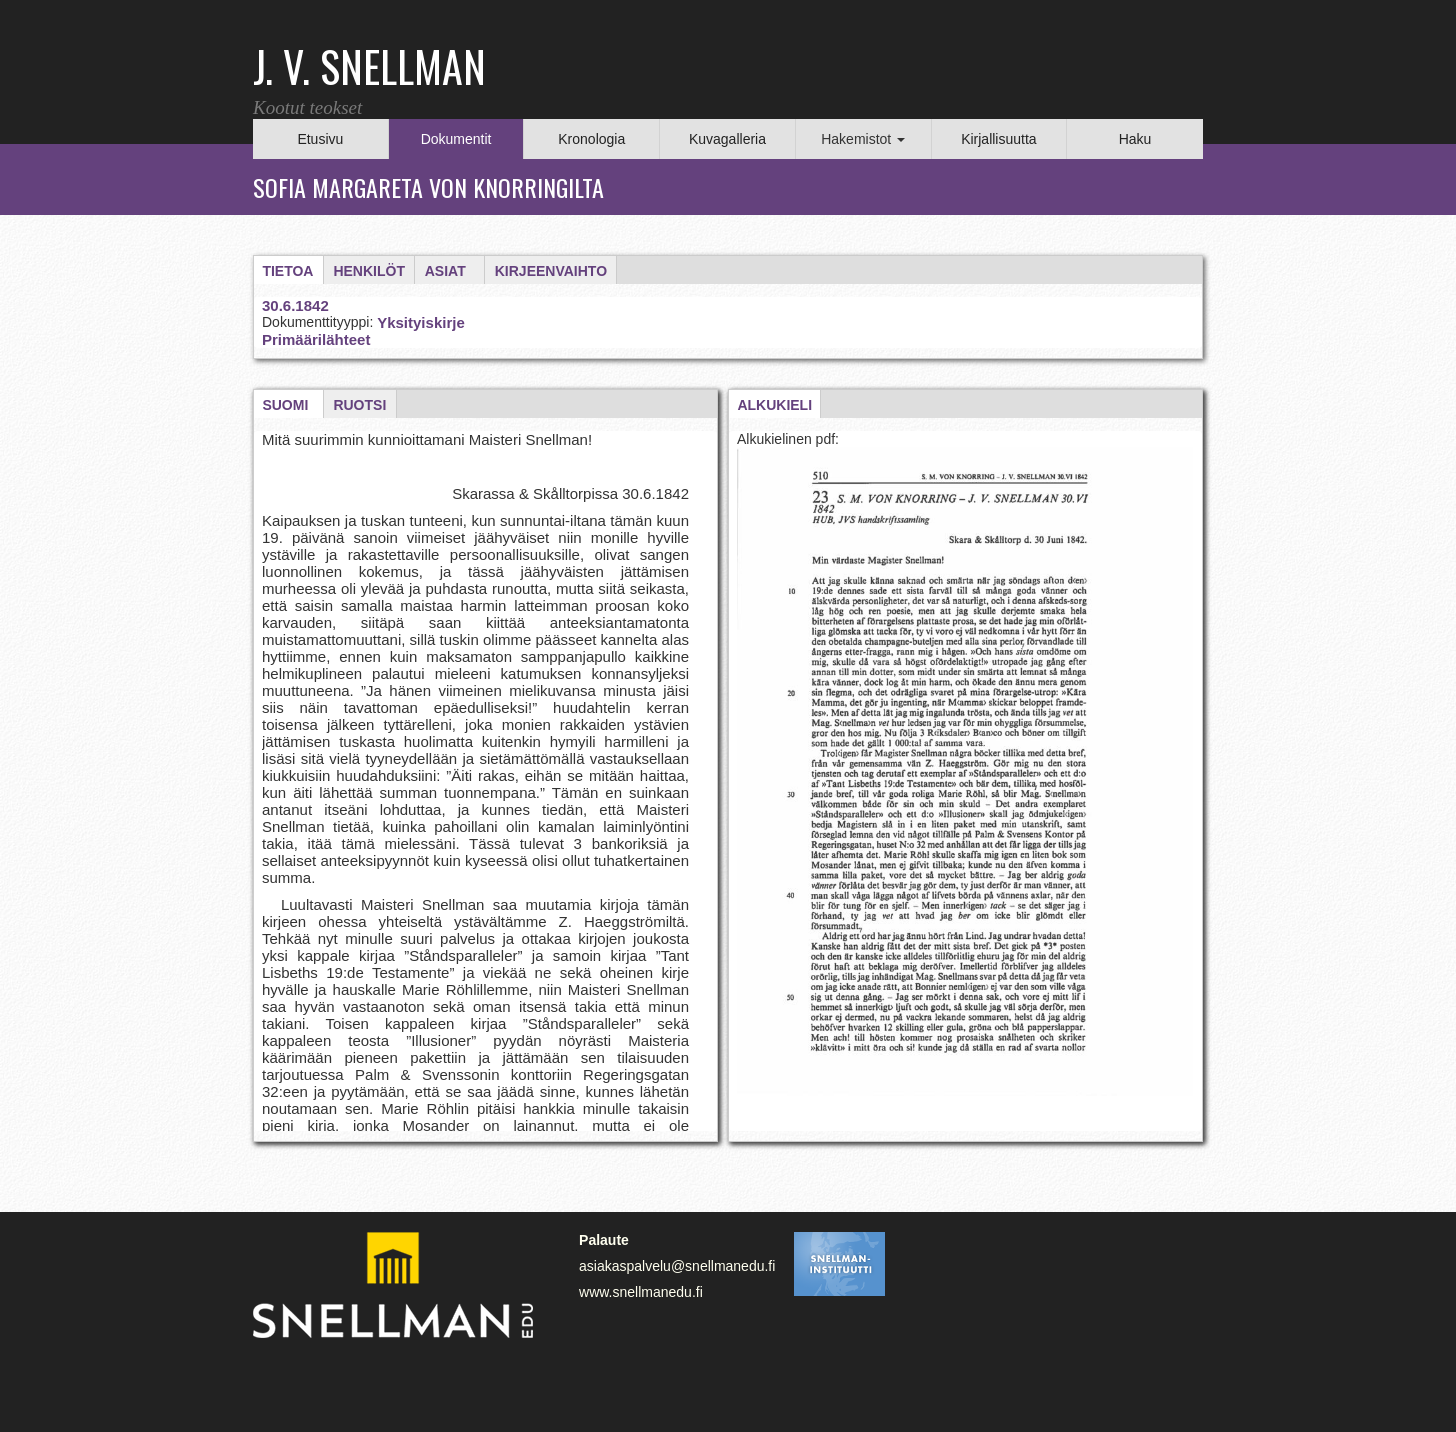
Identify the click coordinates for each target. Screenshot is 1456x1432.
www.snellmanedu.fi (641, 1292)
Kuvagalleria (727, 139)
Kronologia (591, 139)
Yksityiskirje (421, 322)
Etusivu (320, 139)
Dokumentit (456, 139)
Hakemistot (863, 139)
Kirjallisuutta (998, 139)
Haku (1135, 139)
